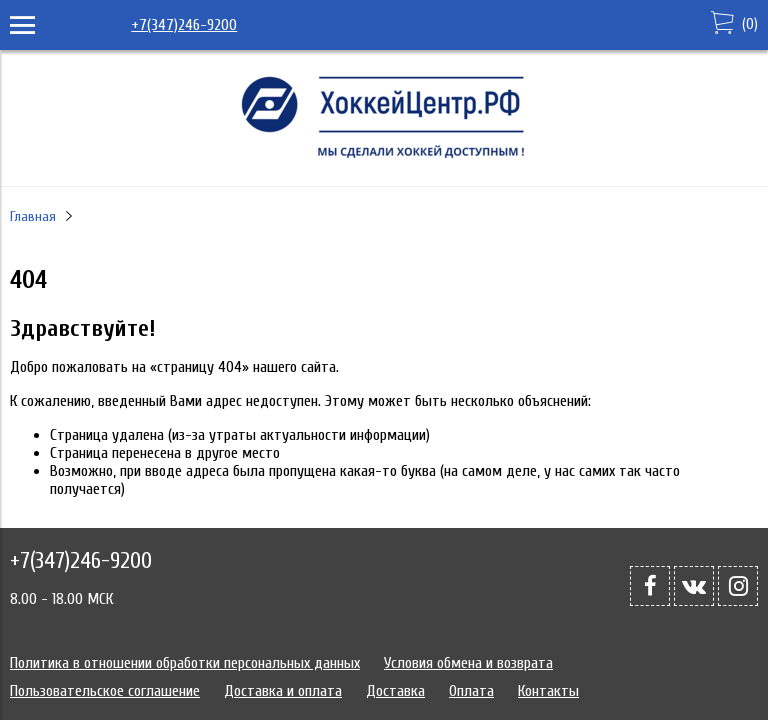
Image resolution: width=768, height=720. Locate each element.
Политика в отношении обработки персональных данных (185, 663)
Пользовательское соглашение (105, 691)
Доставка (395, 691)
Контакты (548, 691)
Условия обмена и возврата (468, 663)
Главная (33, 216)
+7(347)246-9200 (184, 25)
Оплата (471, 691)
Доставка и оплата (283, 691)
